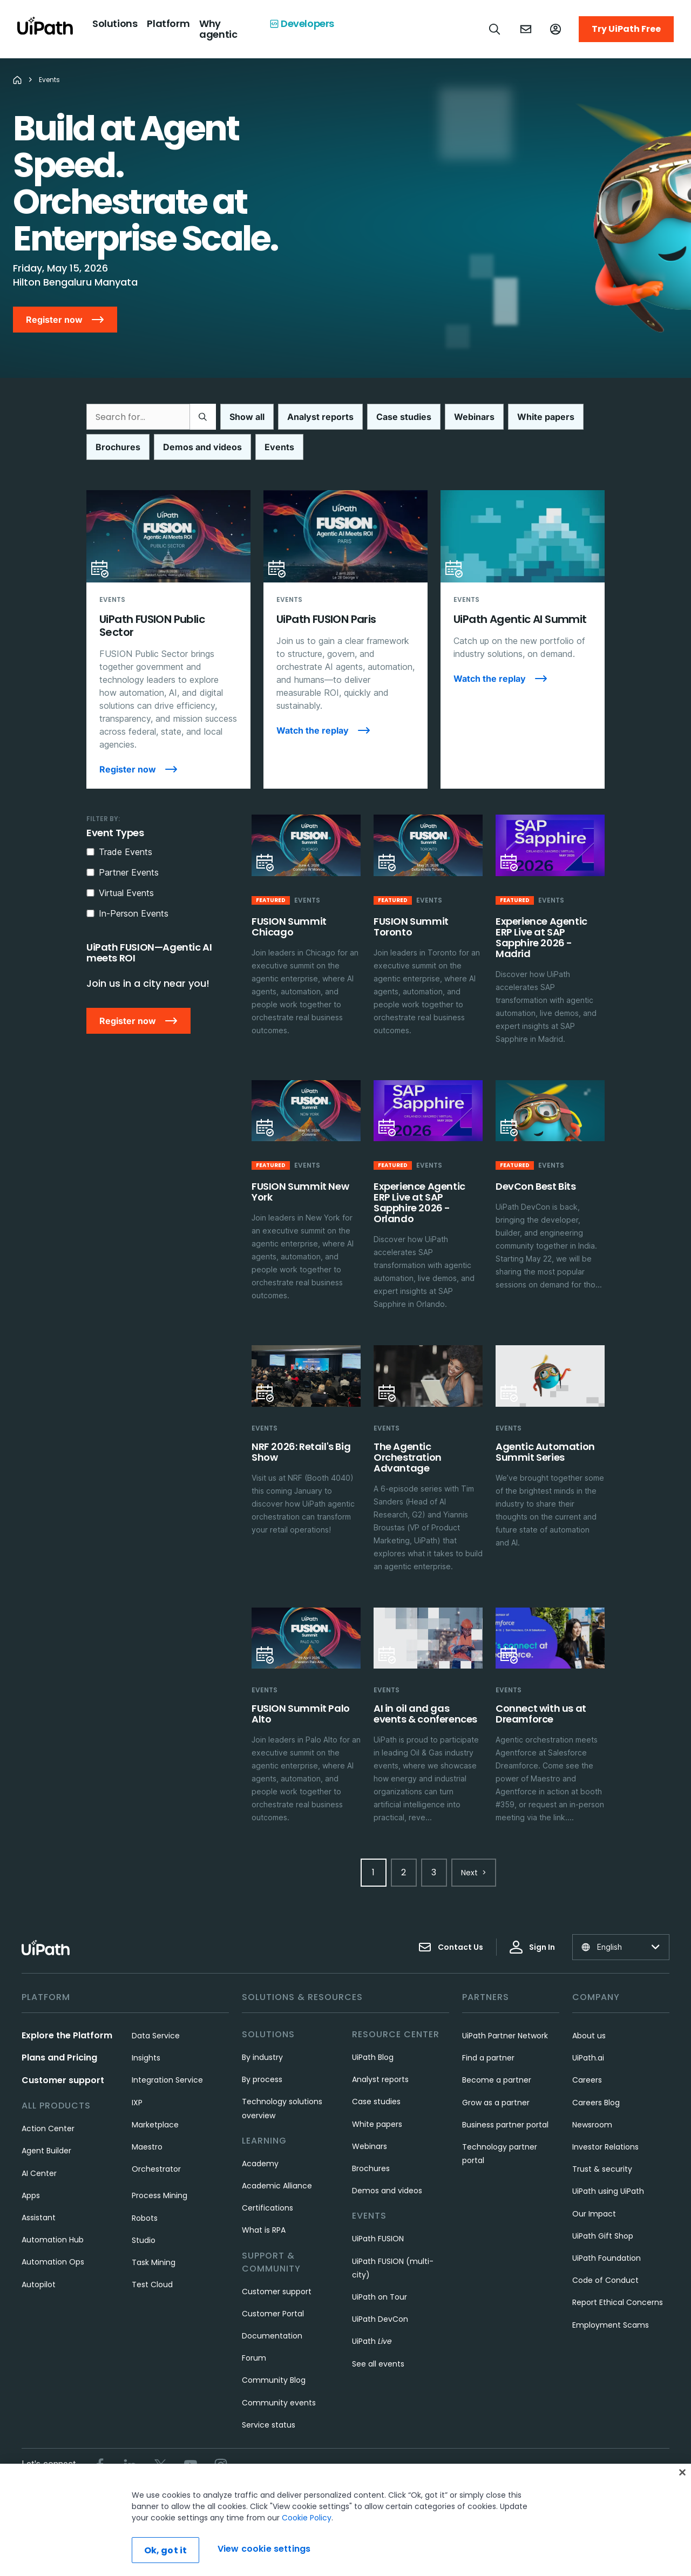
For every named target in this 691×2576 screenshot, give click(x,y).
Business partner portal (505, 2124)
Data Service (156, 2035)
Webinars (369, 2146)
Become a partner (496, 2080)
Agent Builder (46, 2150)
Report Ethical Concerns (617, 2302)
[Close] (682, 2472)
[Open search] (495, 29)
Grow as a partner (496, 2102)
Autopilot (39, 2284)
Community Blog (274, 2380)
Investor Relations (605, 2146)
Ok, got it (165, 2550)
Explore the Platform (67, 2035)
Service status (268, 2424)
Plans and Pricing (59, 2057)
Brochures (371, 2168)
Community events (279, 2402)
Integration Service (167, 2080)
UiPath (372, 2341)
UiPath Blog (373, 2057)
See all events (378, 2363)
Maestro (147, 2146)
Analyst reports (380, 2079)
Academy (260, 2163)
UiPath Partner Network (505, 2035)
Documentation (272, 2335)
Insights (146, 2057)
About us (589, 2035)
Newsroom (592, 2124)
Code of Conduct (605, 2280)
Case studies (376, 2101)
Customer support (63, 2080)
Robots (145, 2218)
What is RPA (264, 2230)
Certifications (267, 2207)
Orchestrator (156, 2169)
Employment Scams (610, 2325)
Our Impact (594, 2213)
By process (262, 2079)
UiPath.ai (588, 2057)
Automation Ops (53, 2261)
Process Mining (159, 2195)
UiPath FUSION (378, 2238)
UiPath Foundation (606, 2258)
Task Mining (153, 2262)
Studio (143, 2240)
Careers (587, 2080)
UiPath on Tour (379, 2297)
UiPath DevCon (380, 2319)
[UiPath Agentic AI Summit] (523, 639)
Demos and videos (387, 2190)
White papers (377, 2124)
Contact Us (450, 1947)
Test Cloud (152, 2284)
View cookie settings (264, 2549)
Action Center (48, 2128)
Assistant (39, 2217)
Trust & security (602, 2169)
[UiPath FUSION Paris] (345, 639)
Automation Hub (53, 2239)
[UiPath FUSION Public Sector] (168, 639)
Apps (31, 2195)
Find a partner (488, 2057)
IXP (137, 2102)
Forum (254, 2358)
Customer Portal (273, 2313)
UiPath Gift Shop (602, 2236)
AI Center (39, 2173)
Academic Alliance (277, 2185)
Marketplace (155, 2124)
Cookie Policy (306, 2517)
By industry (262, 2057)
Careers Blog (596, 2102)
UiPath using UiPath (608, 2191)
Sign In (532, 1947)
